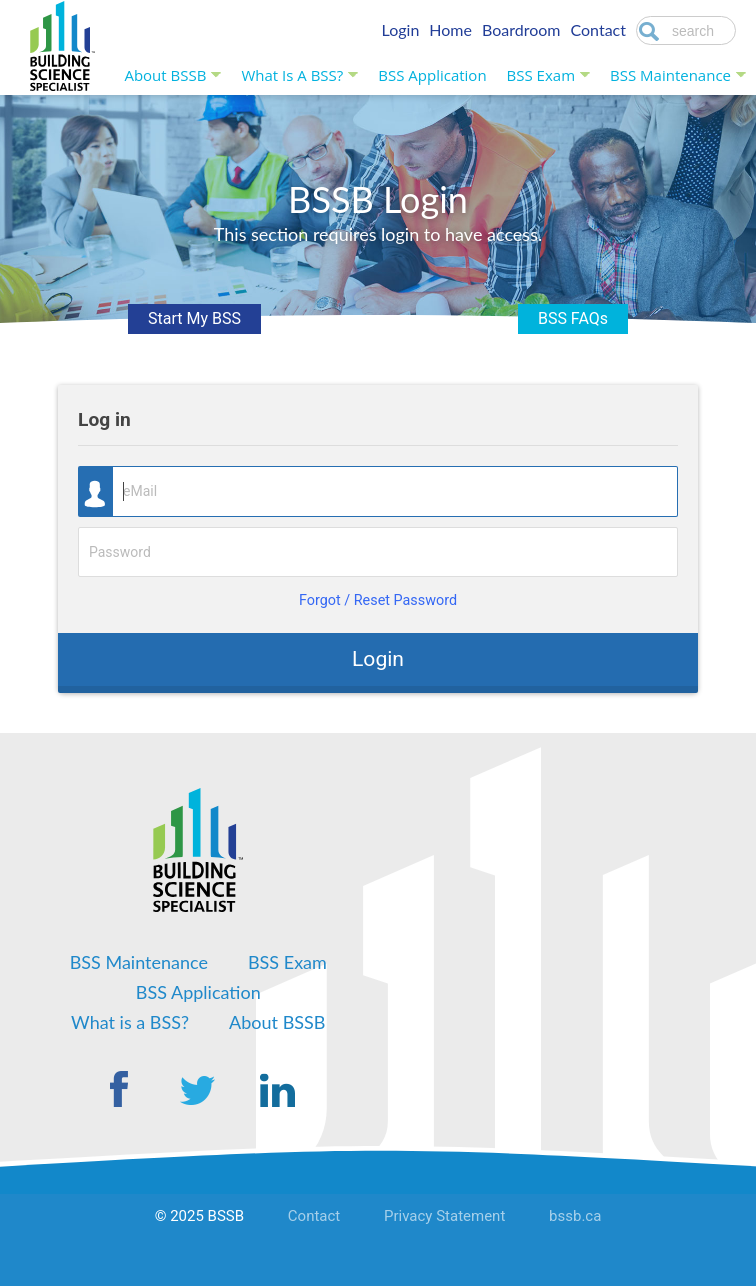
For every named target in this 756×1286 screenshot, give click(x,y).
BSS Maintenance (670, 75)
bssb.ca (575, 1216)
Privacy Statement (444, 1216)
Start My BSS (194, 318)
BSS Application (432, 75)
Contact (598, 29)
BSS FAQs (573, 318)
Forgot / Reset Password (378, 600)
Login (401, 29)
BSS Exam (541, 75)
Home (450, 29)
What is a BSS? (292, 75)
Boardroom (521, 29)
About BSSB (165, 75)
